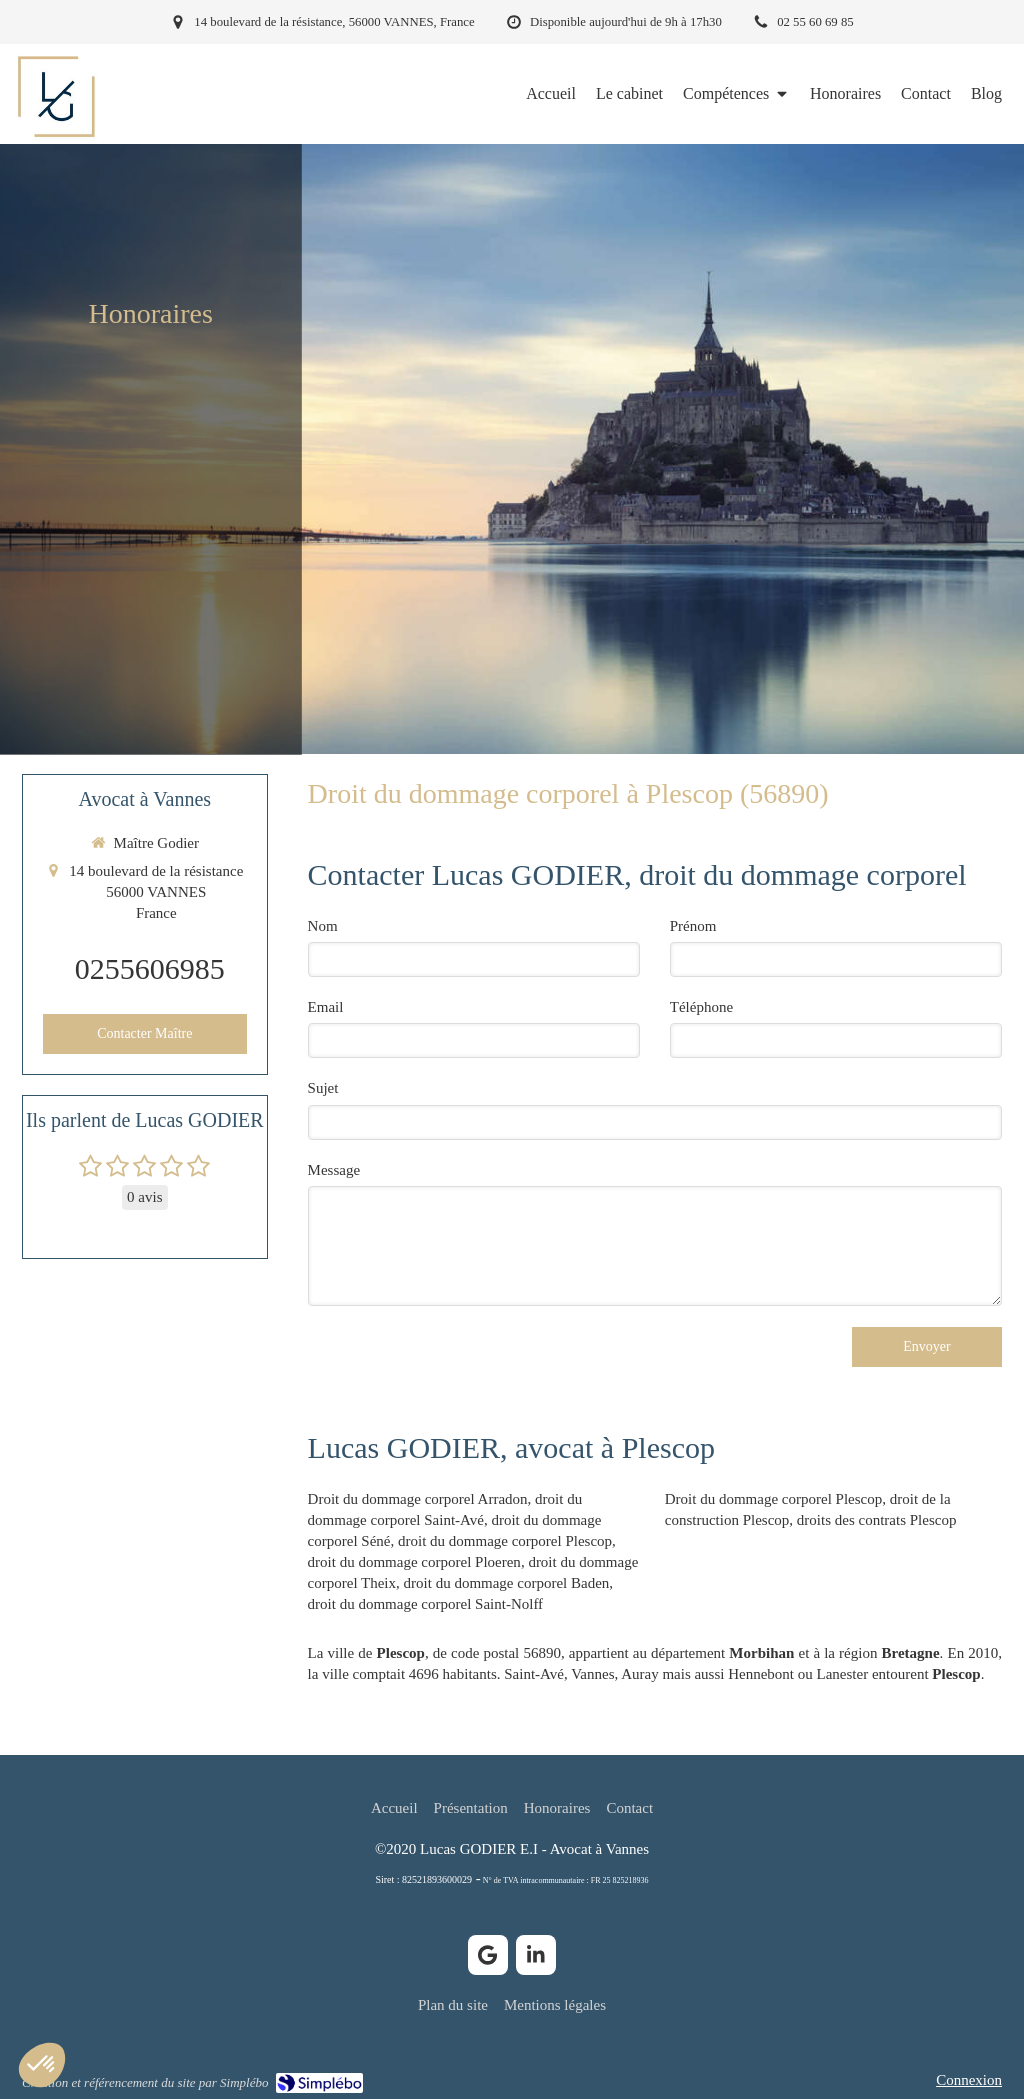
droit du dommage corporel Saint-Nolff (426, 1604)
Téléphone (701, 1007)
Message (334, 1170)
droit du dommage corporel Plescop (505, 1541)
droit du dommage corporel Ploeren (414, 1562)
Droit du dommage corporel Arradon (418, 1499)
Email (326, 1007)
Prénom (693, 926)
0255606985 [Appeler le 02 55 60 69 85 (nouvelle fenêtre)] (150, 968)
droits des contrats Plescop (877, 1520)
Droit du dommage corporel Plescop (773, 1499)
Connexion (969, 2080)
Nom (323, 926)
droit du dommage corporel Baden (507, 1583)
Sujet (323, 1088)
